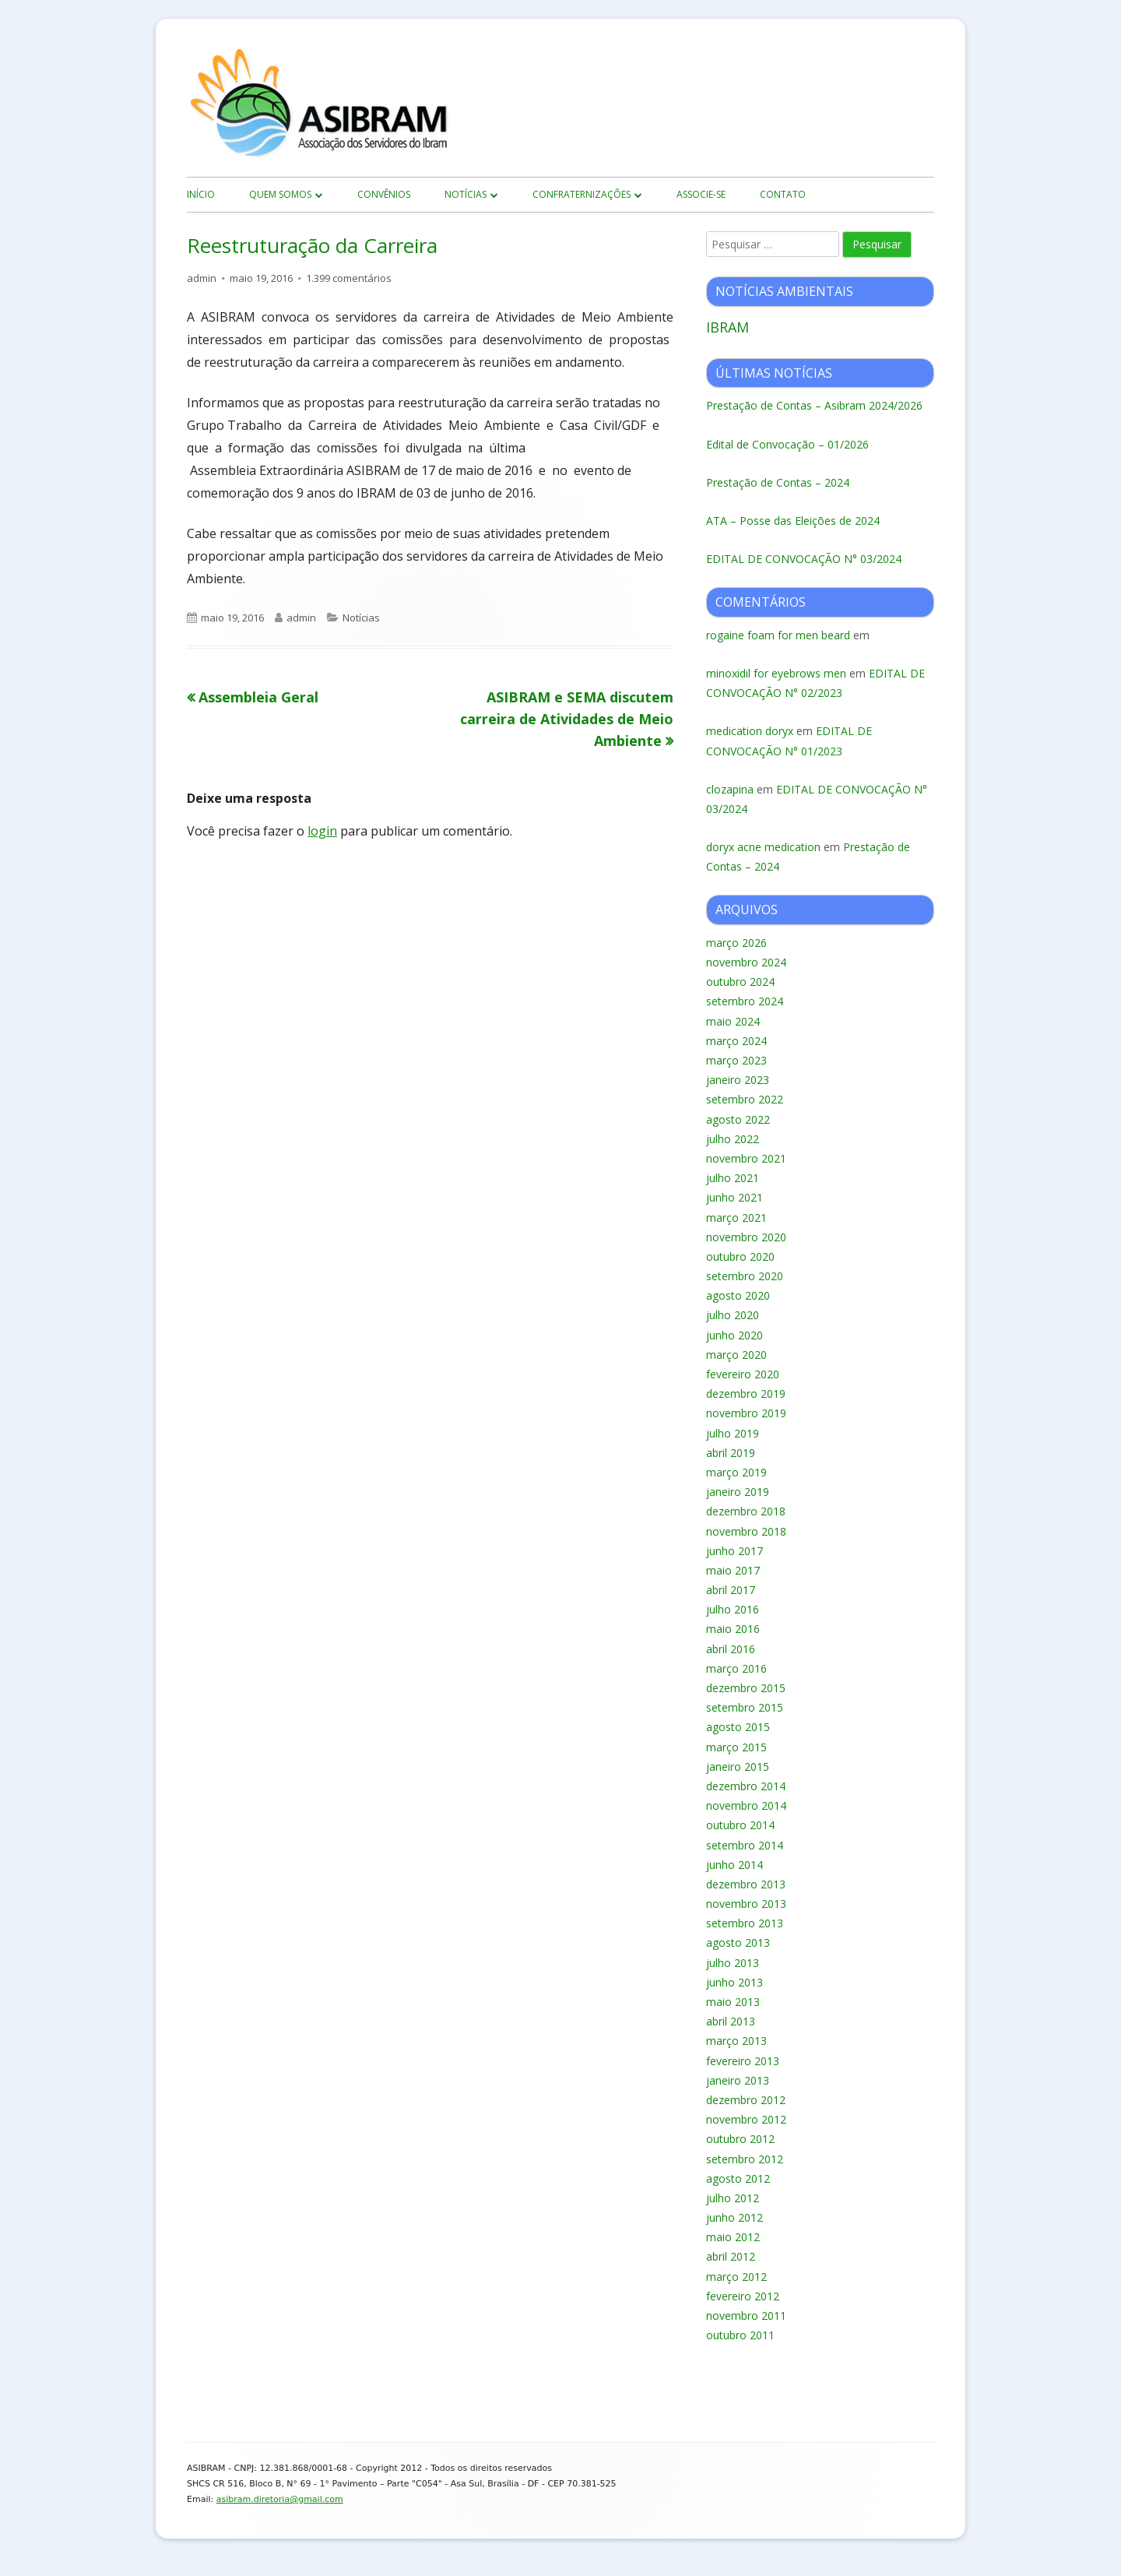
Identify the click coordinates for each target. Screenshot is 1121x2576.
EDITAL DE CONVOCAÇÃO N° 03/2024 (803, 558)
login (322, 830)
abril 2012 (730, 2256)
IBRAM (727, 327)
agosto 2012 (738, 2178)
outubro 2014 (740, 1825)
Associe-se (701, 194)
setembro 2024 (744, 1001)
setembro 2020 (744, 1276)
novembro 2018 (746, 1531)
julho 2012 (732, 2198)
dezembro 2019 (745, 1393)
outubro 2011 (740, 2335)
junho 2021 (734, 1197)
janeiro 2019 (737, 1491)
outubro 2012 (740, 2138)
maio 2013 (733, 2001)
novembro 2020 (746, 1237)
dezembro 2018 (745, 1511)
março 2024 (736, 1040)
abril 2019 (730, 1452)
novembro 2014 (746, 1805)
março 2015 (736, 1747)
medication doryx (749, 730)
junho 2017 (734, 1550)
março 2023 (736, 1060)
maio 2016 (733, 1628)
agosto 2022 (738, 1119)
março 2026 (736, 942)
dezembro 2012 (745, 2099)
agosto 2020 (738, 1295)
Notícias (466, 194)
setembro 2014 (744, 1845)
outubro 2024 (740, 981)
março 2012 (736, 2276)
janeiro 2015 (737, 1766)
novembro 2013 (746, 1903)
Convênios (383, 194)
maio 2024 (733, 1021)
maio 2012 (733, 2236)
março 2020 (736, 1354)
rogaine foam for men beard (778, 635)
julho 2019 (732, 1433)
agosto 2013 (738, 1942)
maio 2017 (733, 1570)
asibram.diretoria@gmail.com (279, 2499)
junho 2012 (734, 2217)
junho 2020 (734, 1335)
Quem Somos (280, 194)
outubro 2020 (740, 1256)
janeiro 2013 (737, 2080)
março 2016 (736, 1668)
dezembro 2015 (745, 1687)
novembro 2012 (746, 2119)
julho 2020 (732, 1314)
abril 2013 (730, 2021)
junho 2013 (734, 1982)
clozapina (730, 789)
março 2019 (736, 1472)
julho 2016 (732, 1609)
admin (201, 278)
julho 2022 (732, 1138)
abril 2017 (730, 1589)
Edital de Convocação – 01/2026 (787, 444)
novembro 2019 (746, 1413)
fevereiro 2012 (742, 2296)
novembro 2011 (746, 2315)
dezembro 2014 (745, 1786)
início (201, 194)
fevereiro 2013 (742, 2060)
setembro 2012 (744, 2159)
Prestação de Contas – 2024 (777, 482)
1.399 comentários (349, 278)
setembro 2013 (744, 1923)
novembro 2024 (746, 962)
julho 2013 (732, 1962)
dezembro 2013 (745, 1884)
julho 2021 (732, 1177)
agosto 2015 (738, 1726)
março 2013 (736, 2040)
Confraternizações (581, 194)
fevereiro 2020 (742, 1374)
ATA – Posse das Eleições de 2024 (793, 520)
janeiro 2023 (737, 1079)
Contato (783, 194)
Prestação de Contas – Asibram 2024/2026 (814, 405)
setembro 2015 (744, 1707)
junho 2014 (734, 1864)
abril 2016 (730, 1649)
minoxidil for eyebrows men (776, 673)
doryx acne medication (763, 846)
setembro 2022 (744, 1099)
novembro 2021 (746, 1158)
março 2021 (736, 1217)
